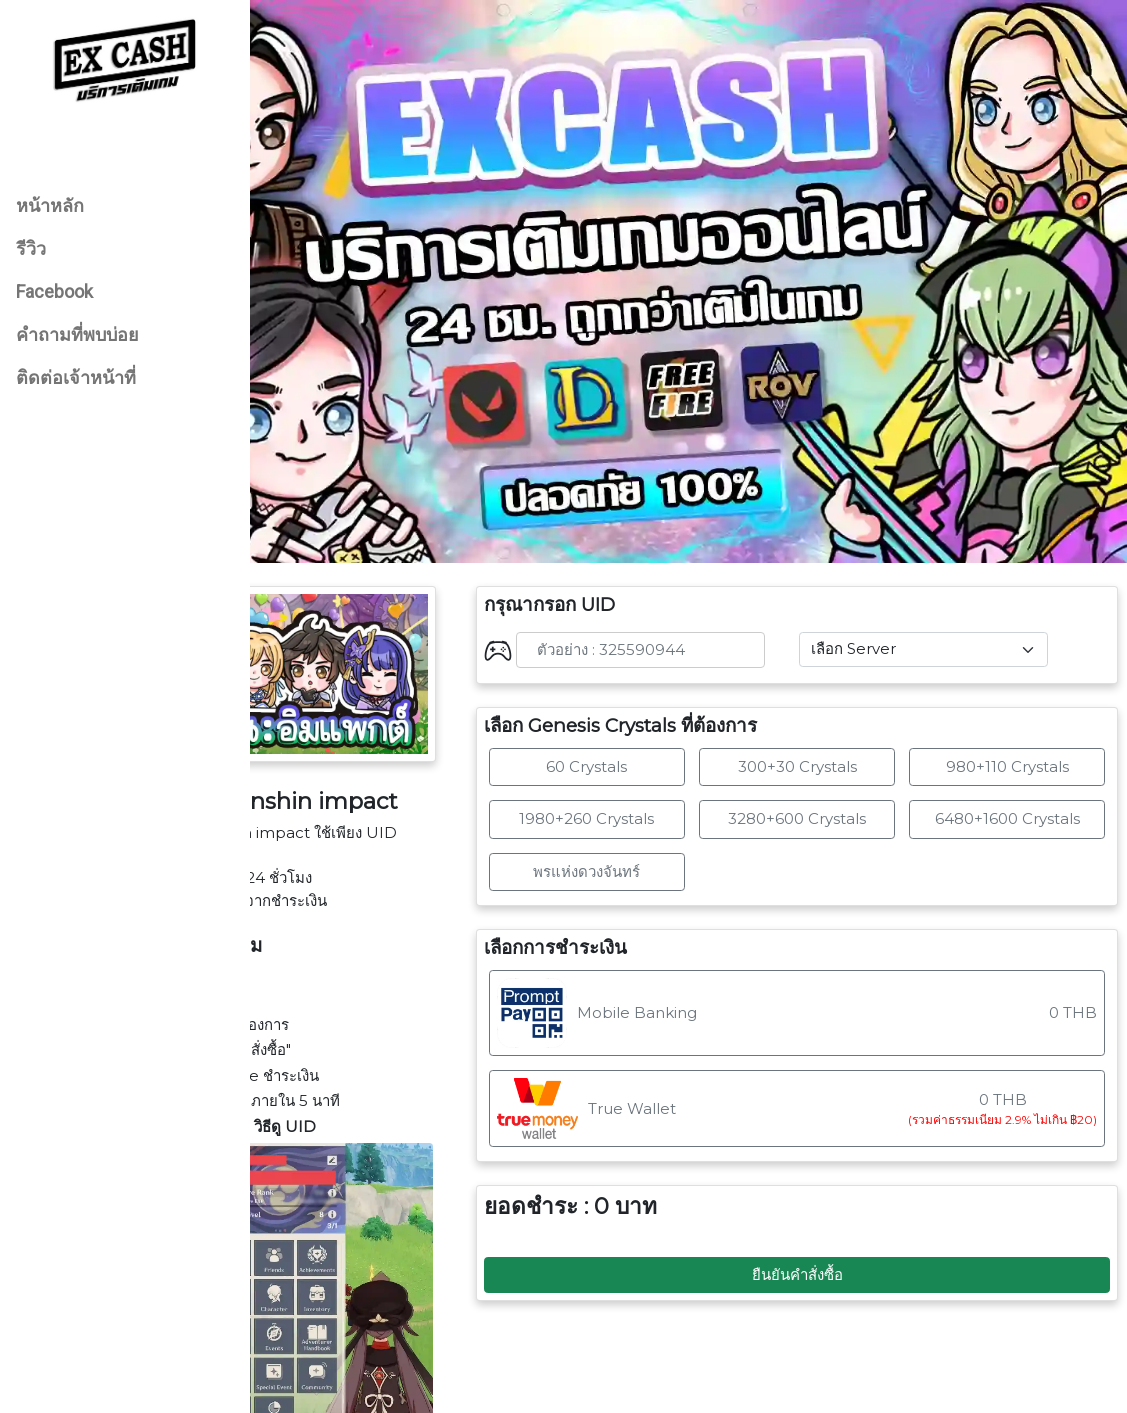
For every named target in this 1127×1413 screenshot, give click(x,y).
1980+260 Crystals (655, 749)
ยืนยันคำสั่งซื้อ (838, 1204)
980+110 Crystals (1020, 696)
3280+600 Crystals (838, 749)
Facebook (54, 291)
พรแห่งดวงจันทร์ (655, 801)
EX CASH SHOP (737, 1389)
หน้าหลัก (50, 205)
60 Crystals (655, 696)
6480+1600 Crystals (1020, 749)
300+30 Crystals (838, 696)
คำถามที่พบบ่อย (77, 334)
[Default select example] (948, 580)
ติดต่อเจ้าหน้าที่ (76, 377)
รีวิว (31, 248)
